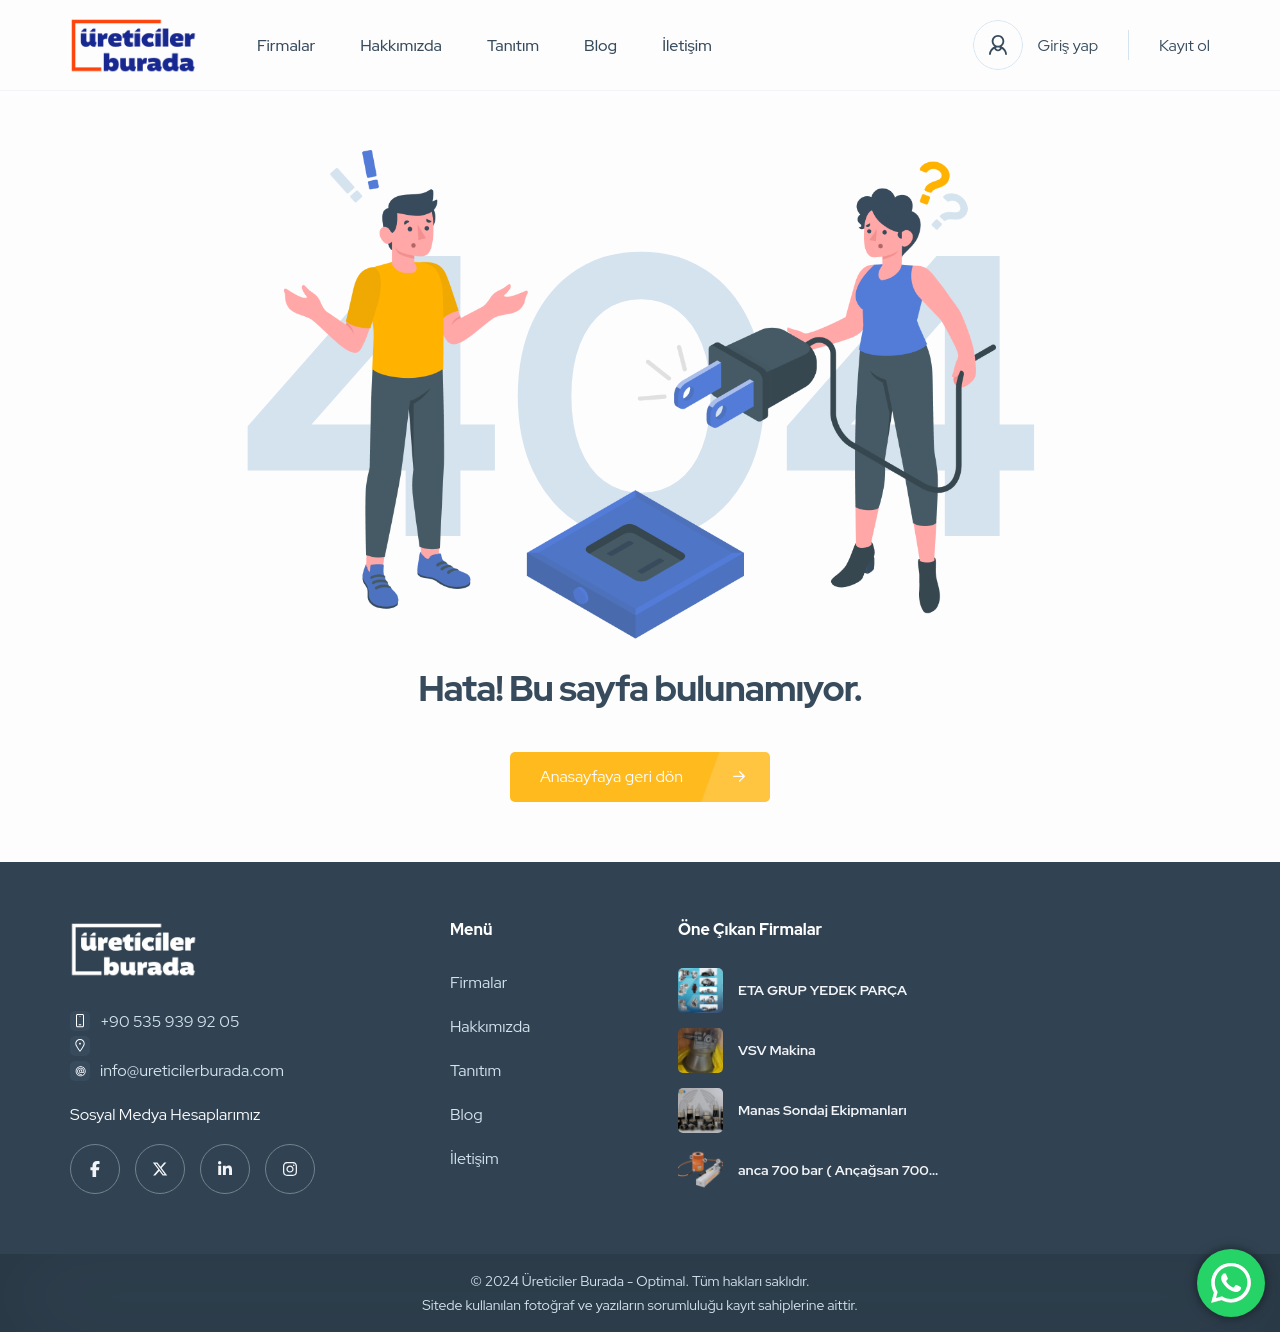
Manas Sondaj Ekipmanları (822, 1110)
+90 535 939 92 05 (170, 1021)
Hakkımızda (401, 45)
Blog (600, 45)
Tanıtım (513, 45)
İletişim (687, 45)
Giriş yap (1068, 45)
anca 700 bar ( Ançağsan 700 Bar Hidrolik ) (833, 1170)
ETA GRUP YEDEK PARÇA (822, 990)
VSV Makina (777, 1050)
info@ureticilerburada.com (192, 1070)
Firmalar (286, 45)
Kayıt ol (1184, 45)
